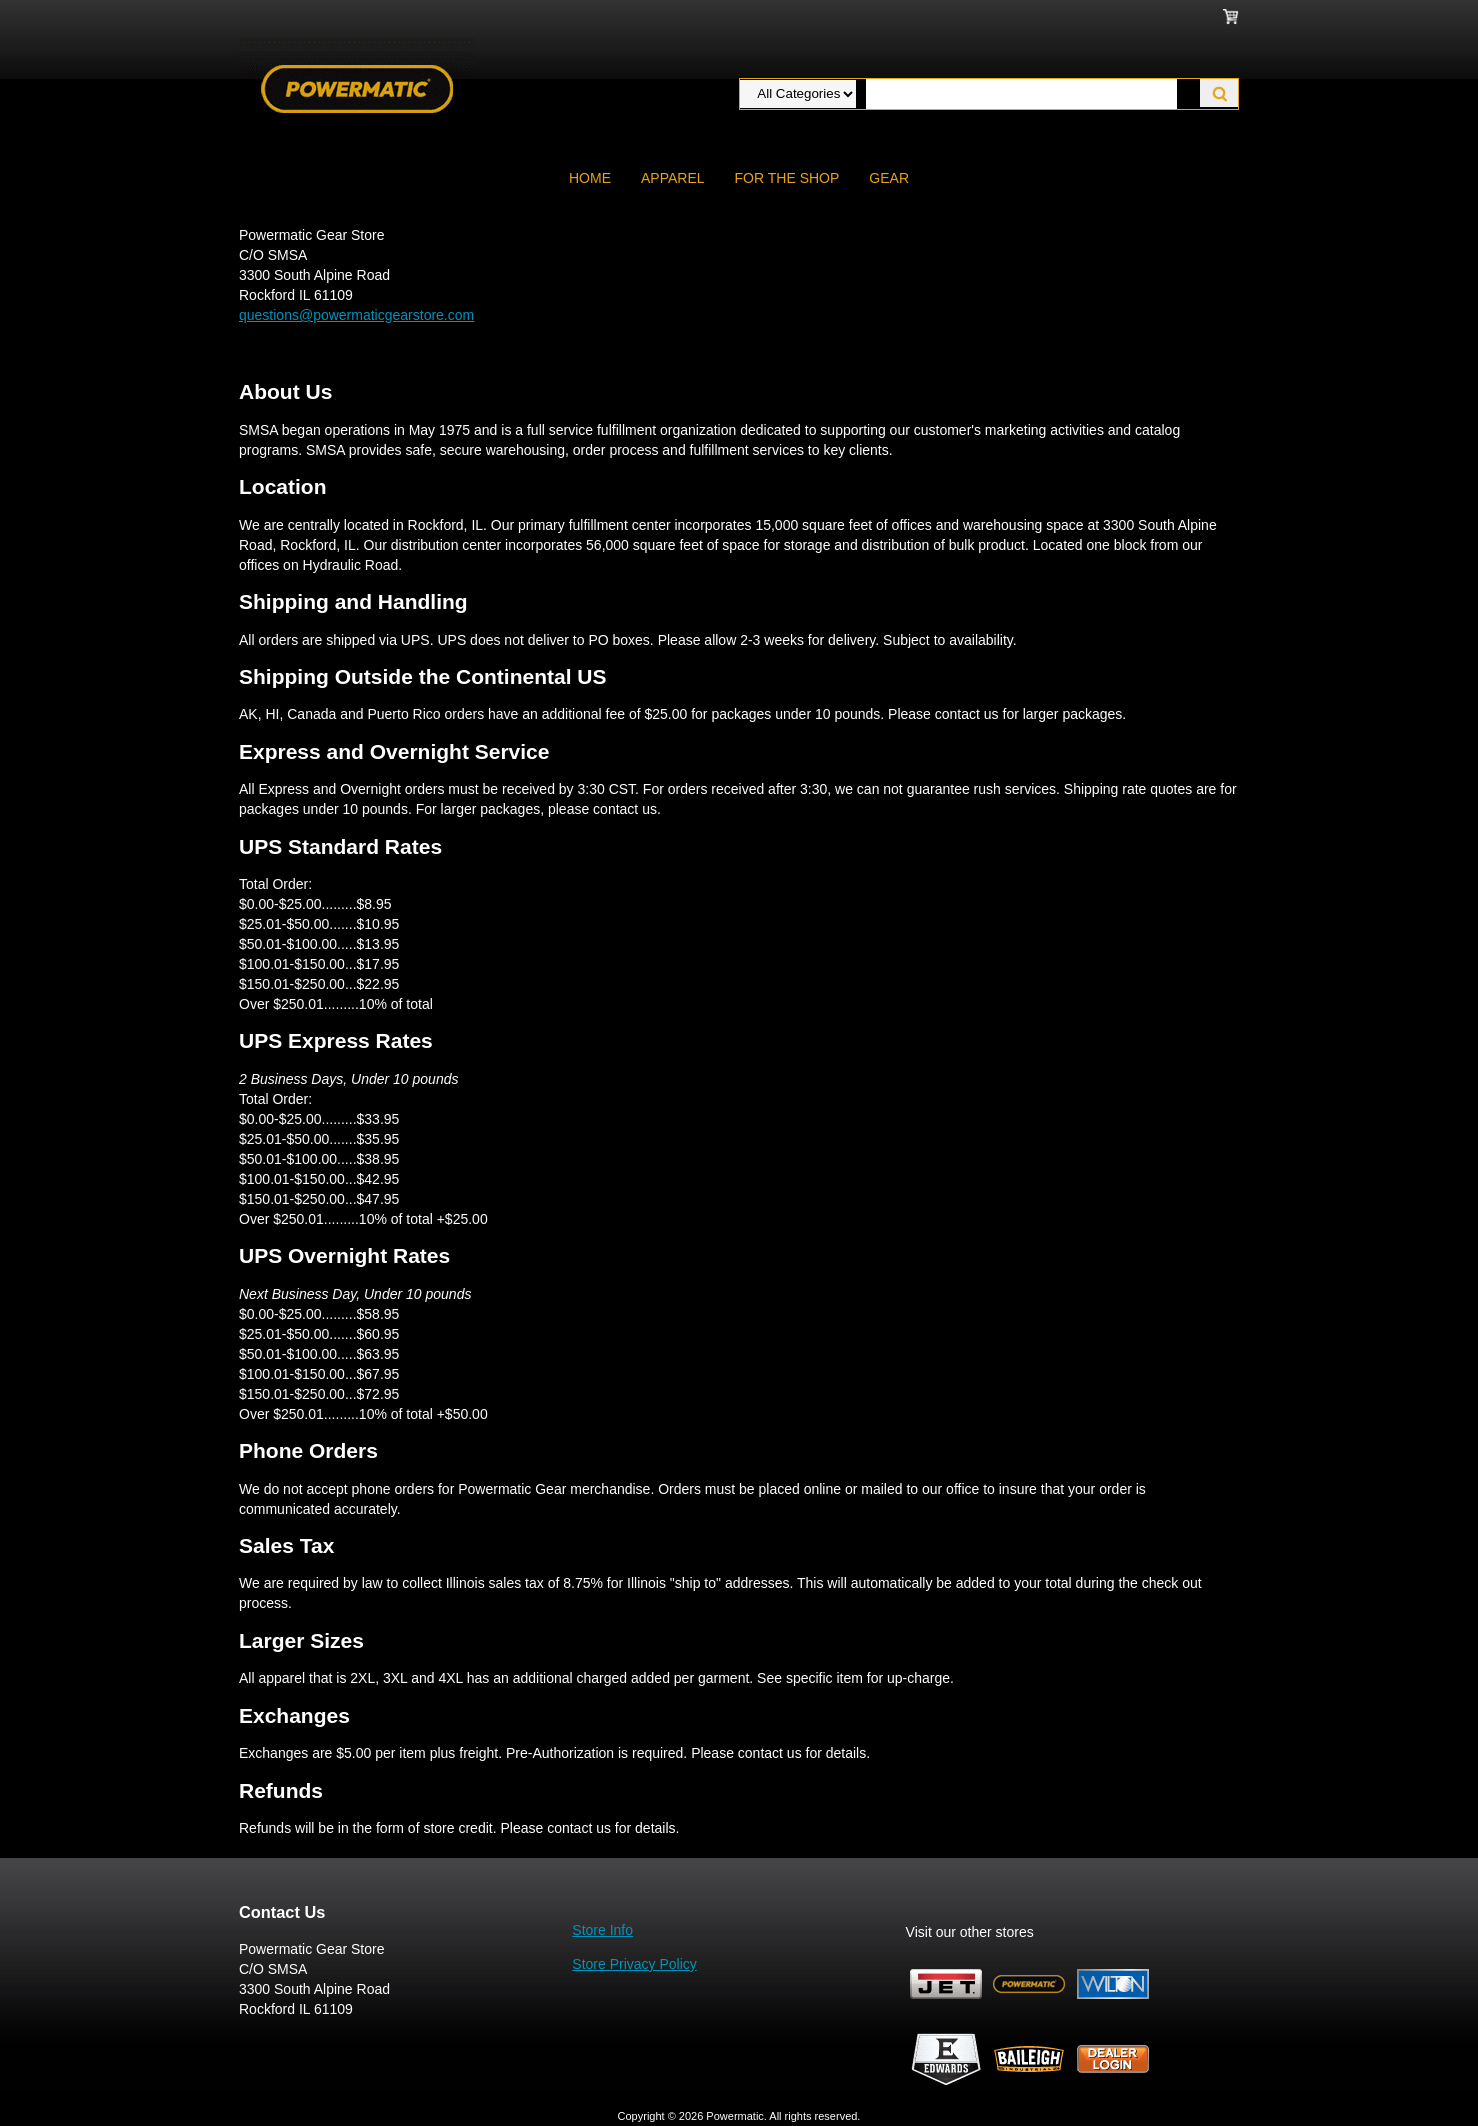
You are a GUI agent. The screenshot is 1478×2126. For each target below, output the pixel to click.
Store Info (602, 1930)
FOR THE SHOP (787, 178)
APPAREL (673, 178)
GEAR (889, 178)
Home (590, 178)
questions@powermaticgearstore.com (356, 315)
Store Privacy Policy (634, 1964)
